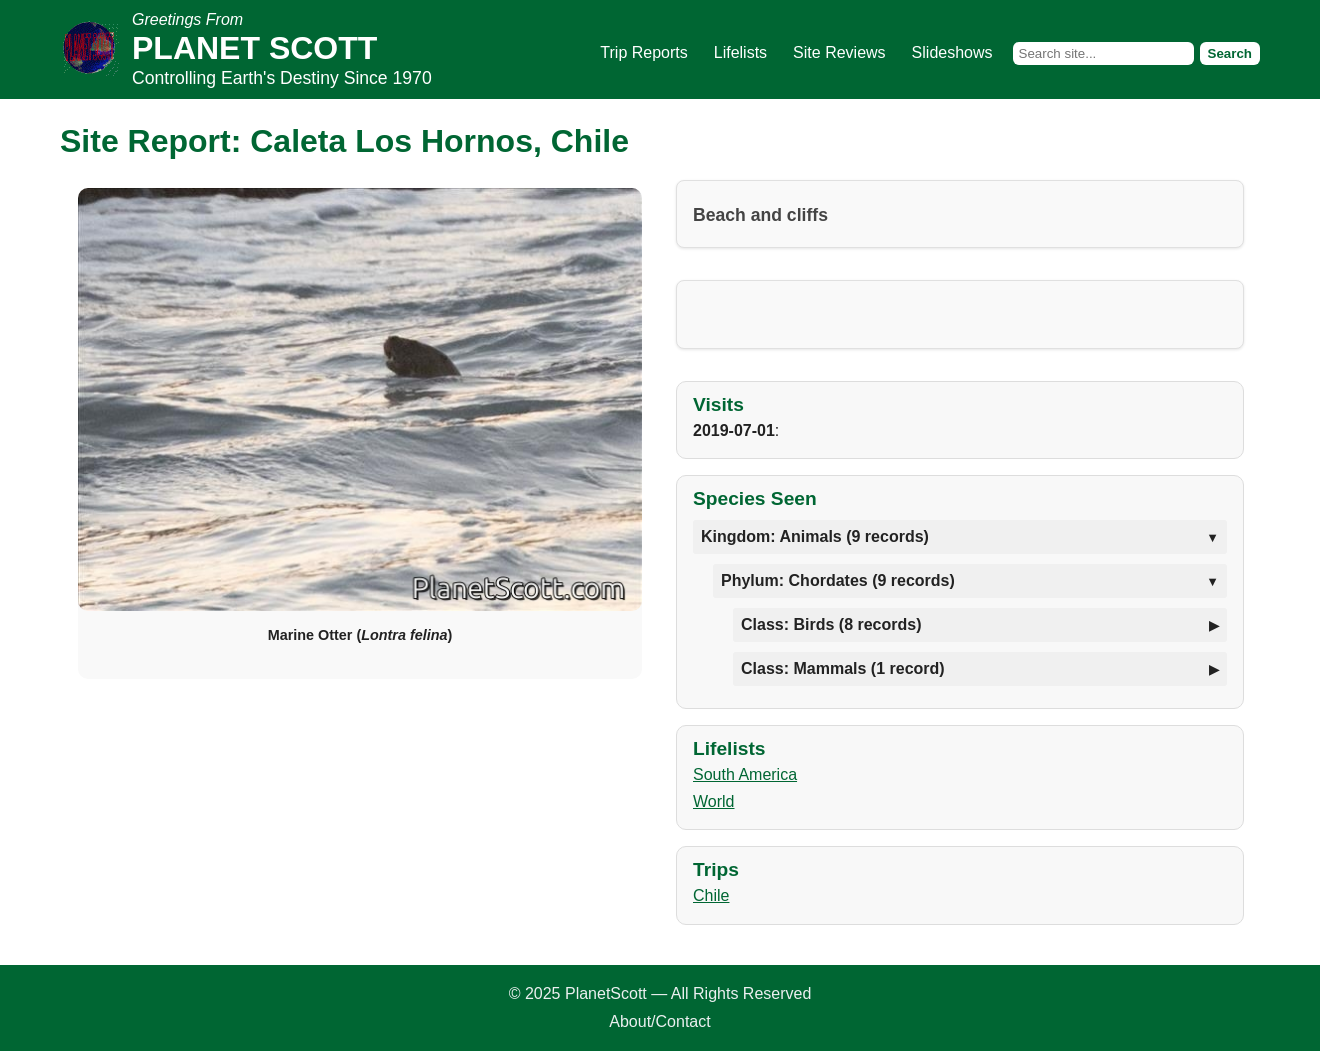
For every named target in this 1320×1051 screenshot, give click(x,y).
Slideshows (952, 52)
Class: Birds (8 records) (831, 624)
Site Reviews (839, 52)
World (714, 801)
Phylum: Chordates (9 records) (838, 580)
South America (745, 774)
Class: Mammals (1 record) (843, 668)
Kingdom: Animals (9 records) (815, 536)
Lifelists (740, 52)
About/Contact (659, 1021)
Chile (711, 895)
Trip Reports (643, 52)
